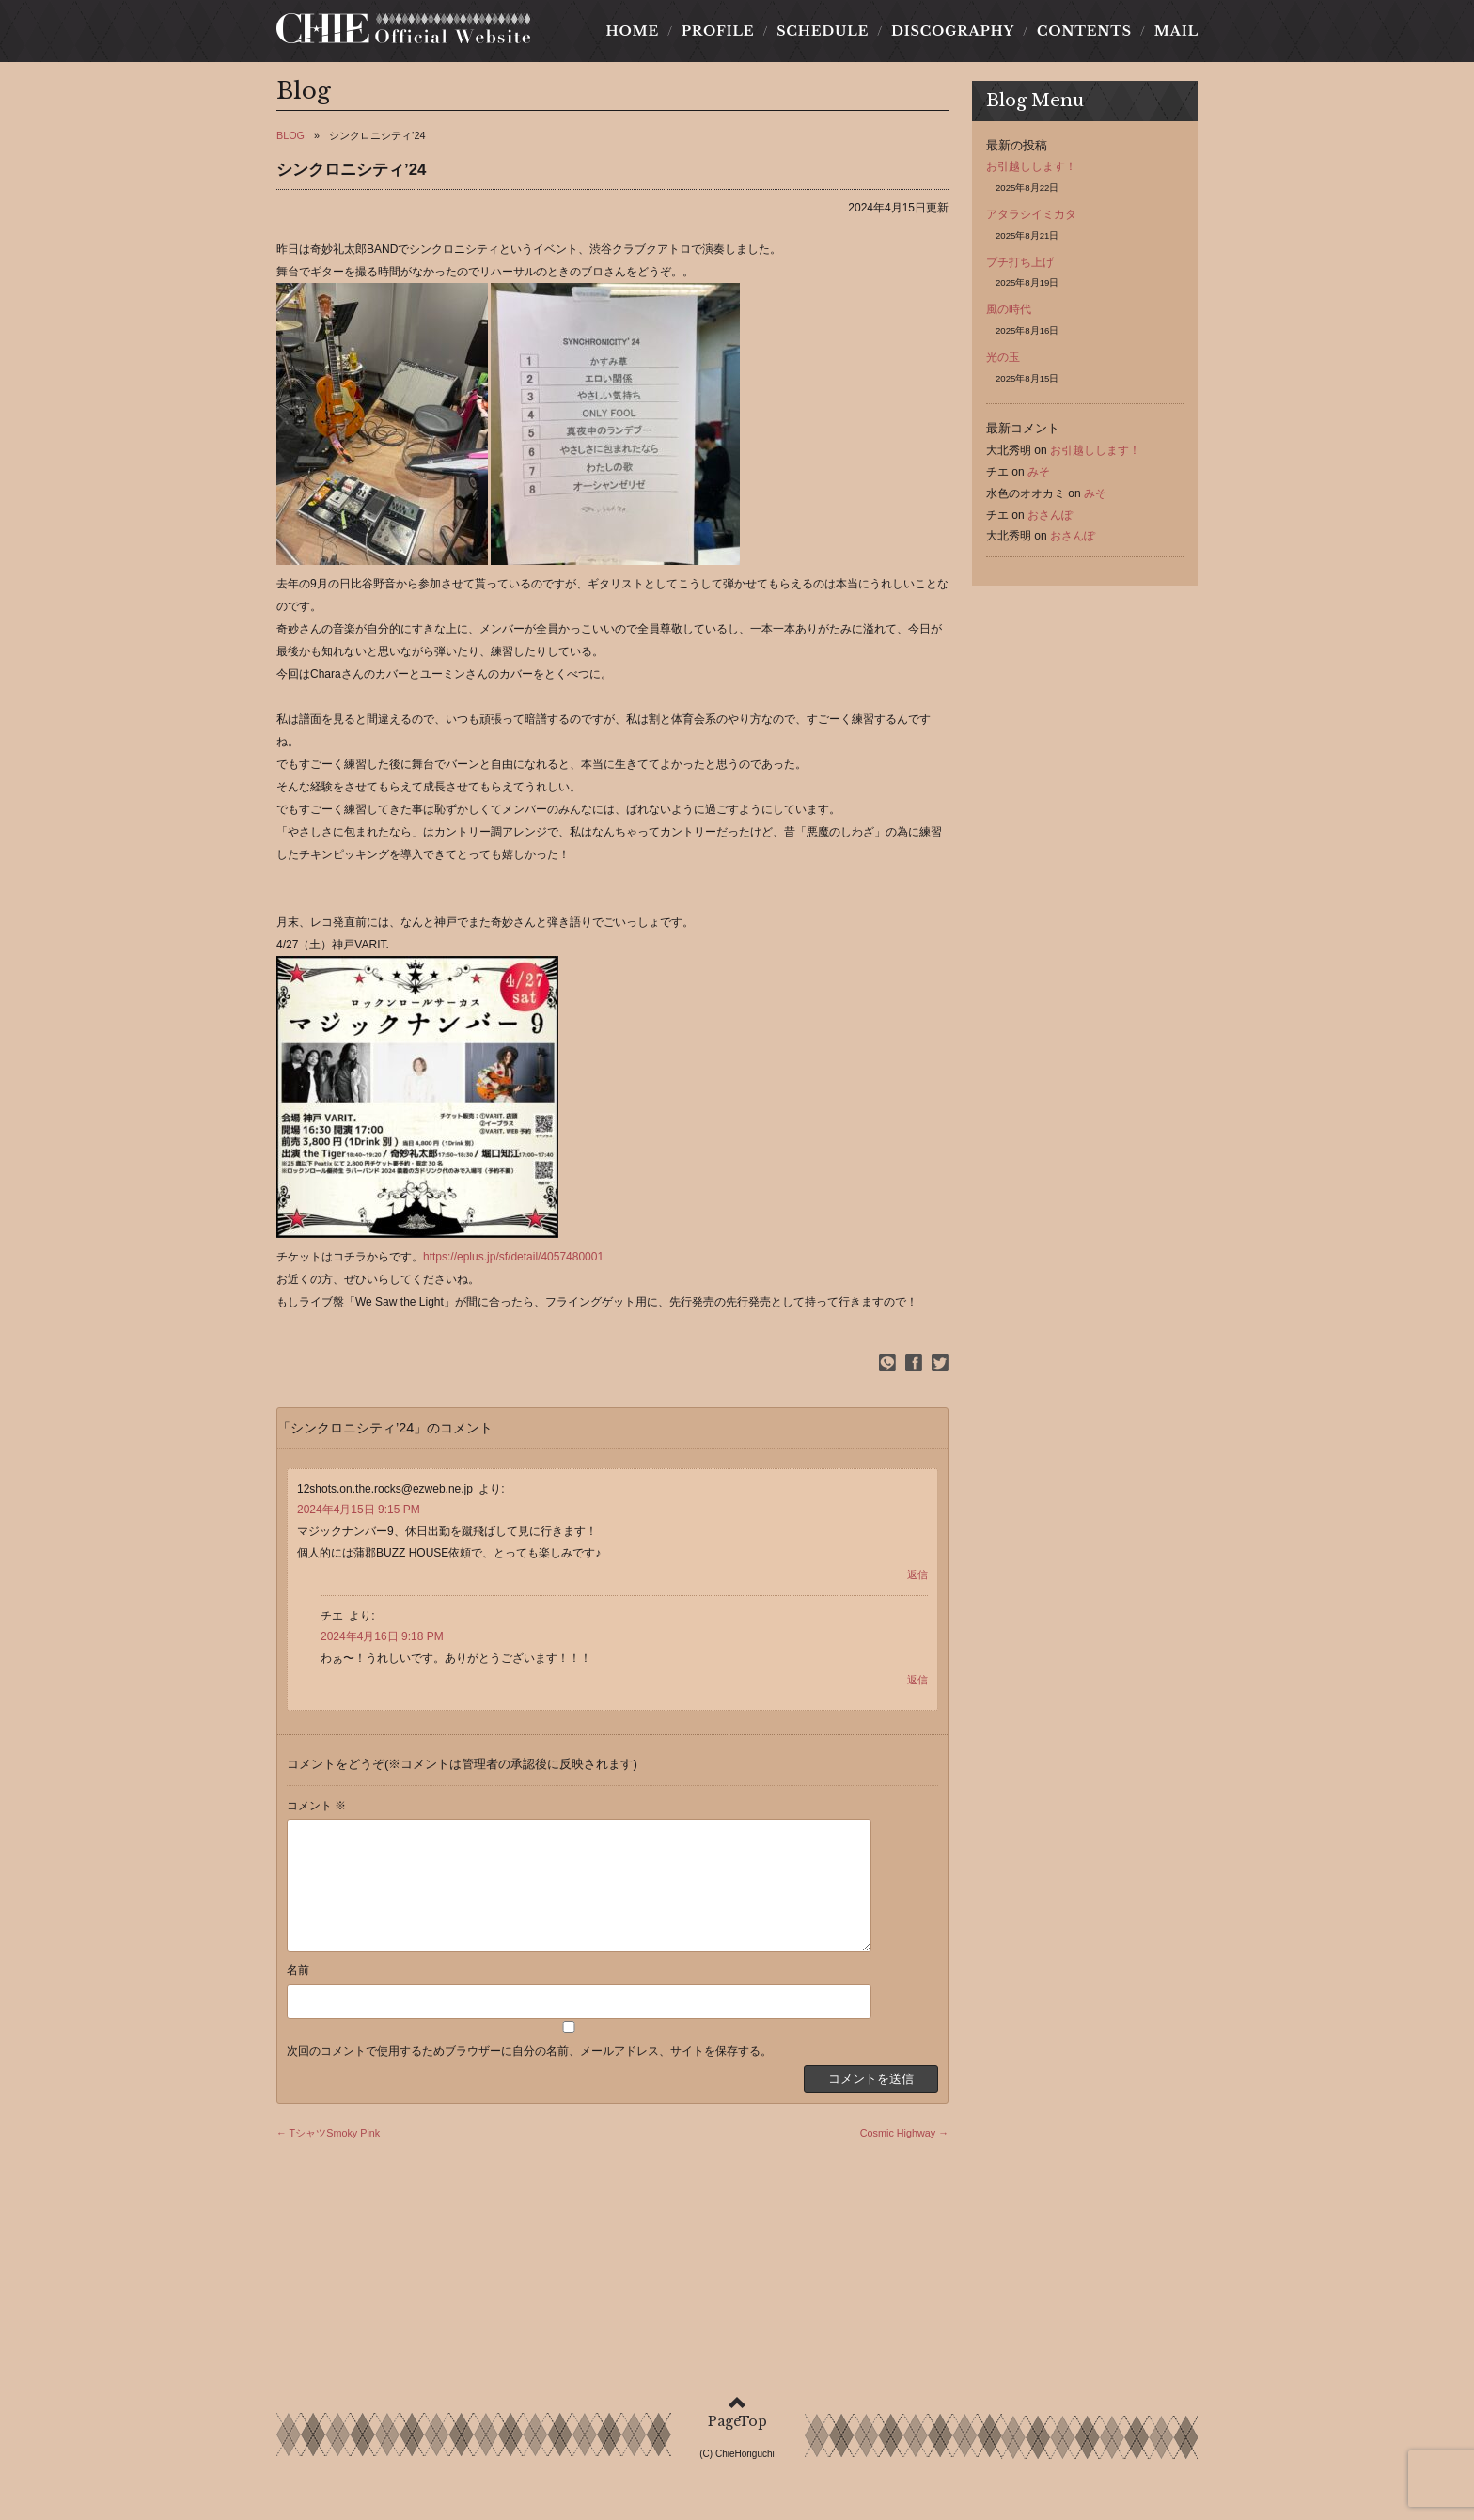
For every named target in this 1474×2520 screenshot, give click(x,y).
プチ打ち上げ (1020, 267)
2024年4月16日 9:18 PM (382, 1643)
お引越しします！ (1031, 173)
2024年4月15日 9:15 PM (358, 1516)
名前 (298, 1998)
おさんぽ (1050, 520)
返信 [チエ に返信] (917, 1685)
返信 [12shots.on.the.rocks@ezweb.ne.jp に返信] (917, 1580)
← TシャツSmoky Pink (328, 2161)
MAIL (1170, 36)
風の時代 (1008, 314)
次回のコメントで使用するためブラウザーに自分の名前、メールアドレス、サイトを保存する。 (529, 2079)
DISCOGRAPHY (952, 36)
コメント (316, 1811)
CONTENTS (1084, 36)
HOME (637, 36)
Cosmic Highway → (904, 2161)
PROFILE (718, 36)
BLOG (290, 141)
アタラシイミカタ (1031, 220)
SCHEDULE (823, 36)
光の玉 (1003, 362)
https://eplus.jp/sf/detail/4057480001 (513, 1262)
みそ (1038, 477)
